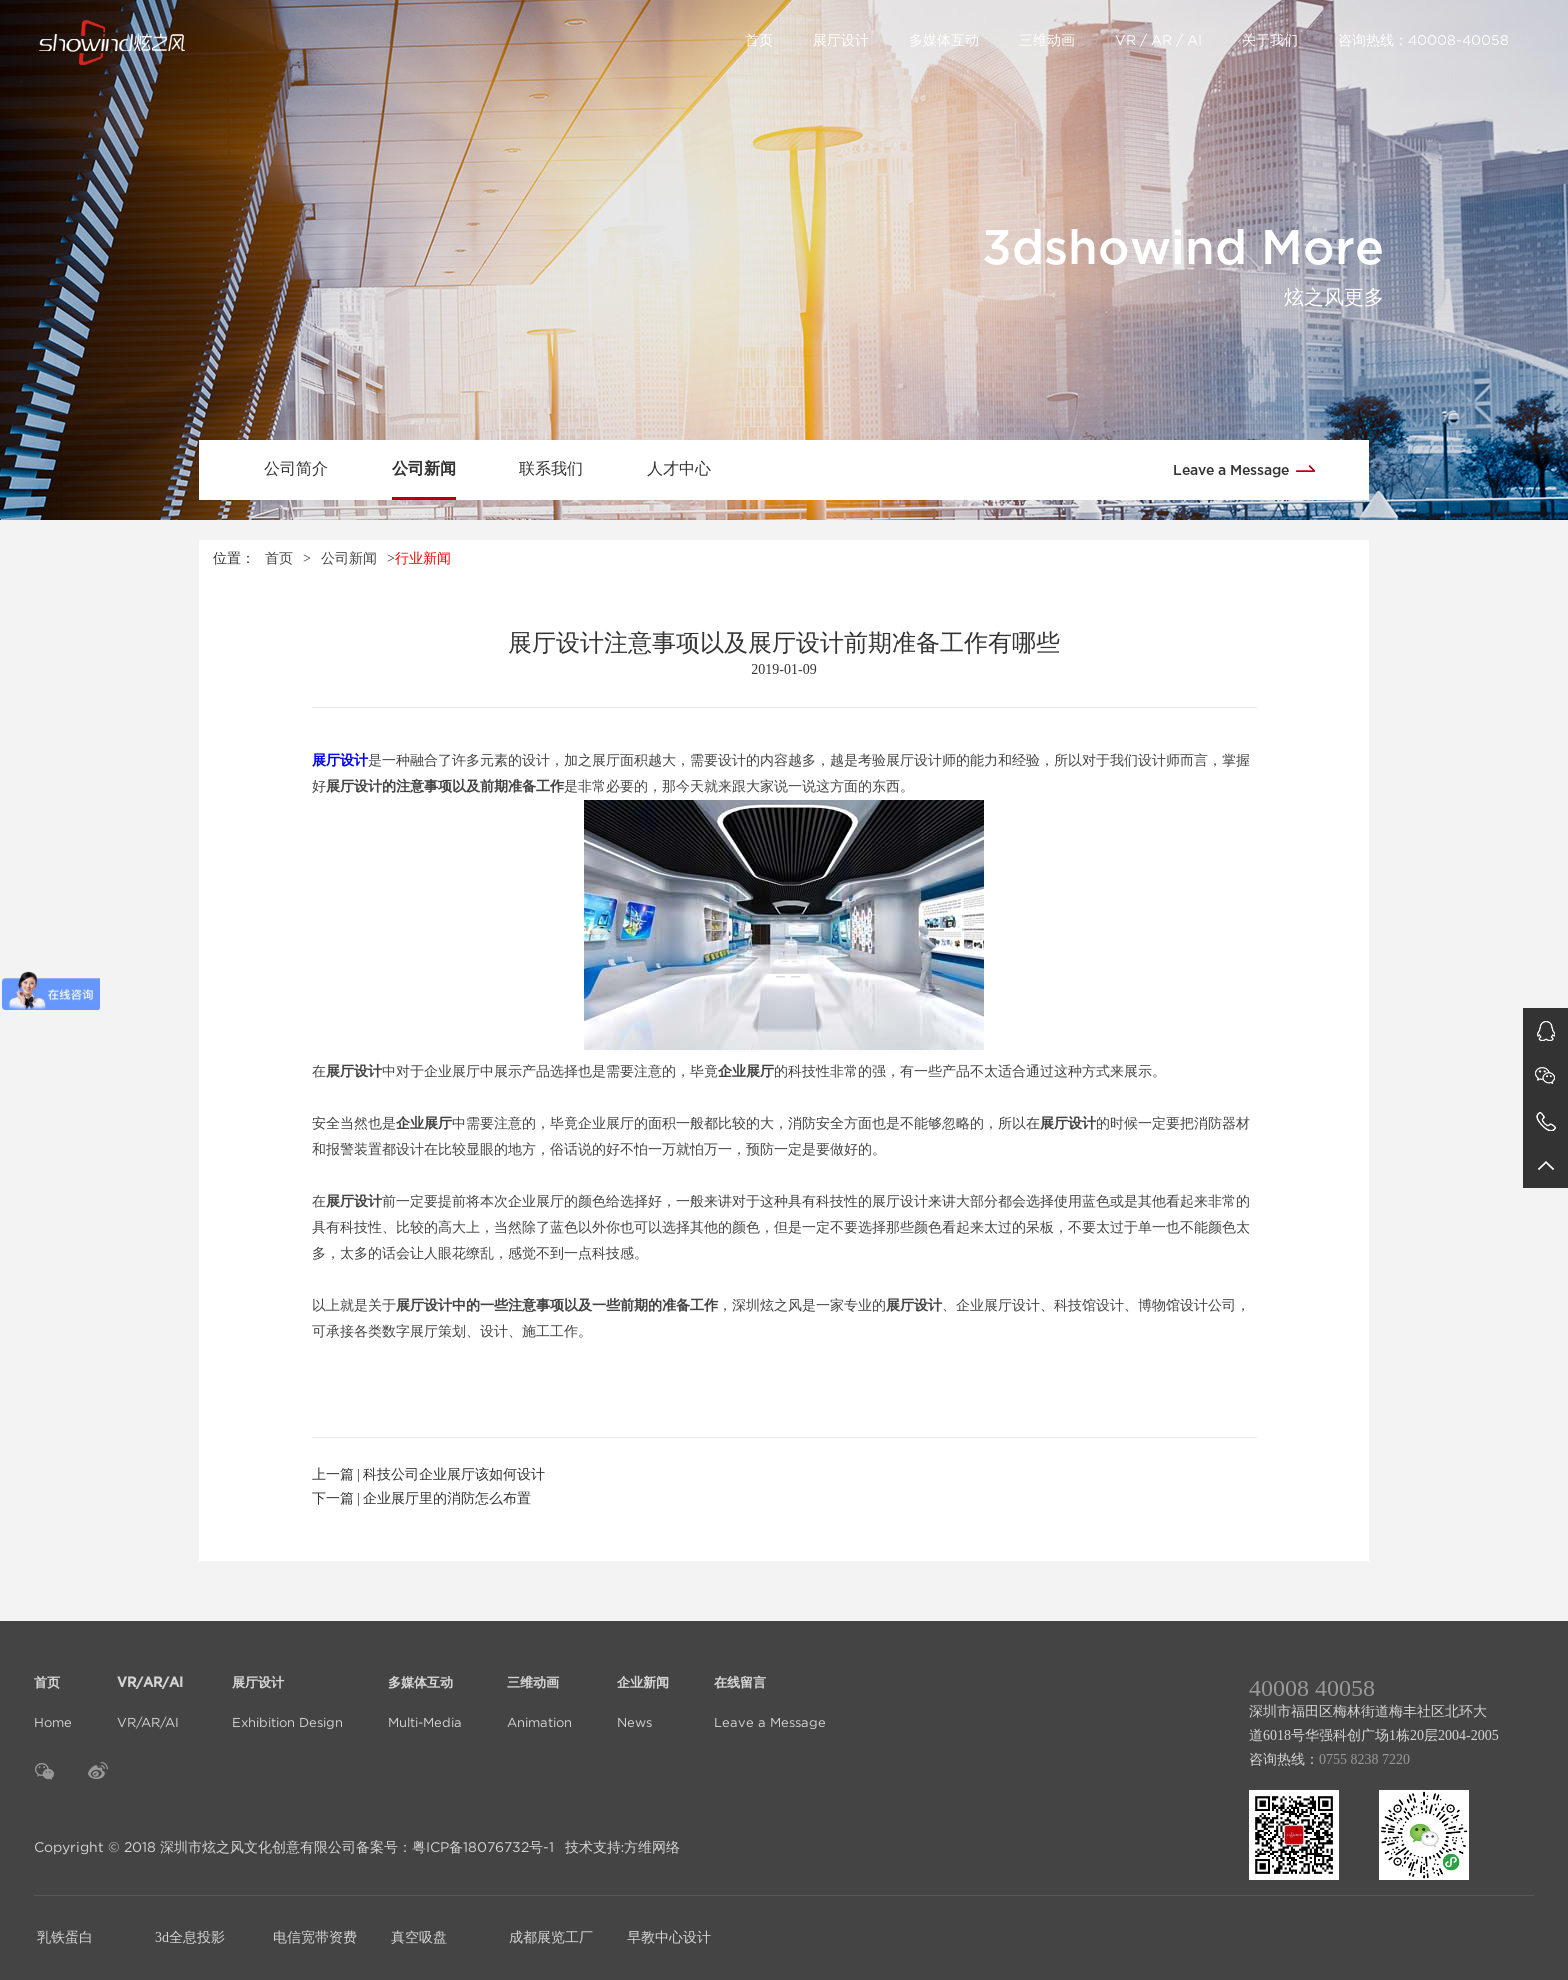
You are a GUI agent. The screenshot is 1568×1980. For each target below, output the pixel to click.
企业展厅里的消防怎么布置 (447, 1498)
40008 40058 (1312, 1688)
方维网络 (652, 1847)
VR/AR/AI (152, 1690)
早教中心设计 (669, 1937)
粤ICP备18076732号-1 (483, 1847)
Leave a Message (1251, 468)
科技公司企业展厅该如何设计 (454, 1474)
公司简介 (296, 468)
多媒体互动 (944, 40)
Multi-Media (425, 1690)
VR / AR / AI (1158, 40)
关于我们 (1270, 40)
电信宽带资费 (315, 1937)
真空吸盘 (419, 1937)
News (643, 1690)
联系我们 (551, 468)
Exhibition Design (287, 1690)
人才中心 (679, 468)
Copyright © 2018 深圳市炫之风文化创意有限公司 (195, 1847)
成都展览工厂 (551, 1937)
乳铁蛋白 (65, 1937)
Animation (539, 1690)
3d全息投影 (190, 1937)
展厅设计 (841, 40)
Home (53, 1690)
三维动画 (1047, 40)
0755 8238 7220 (1364, 1759)
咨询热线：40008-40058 (1423, 40)
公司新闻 (424, 468)
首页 (759, 40)
